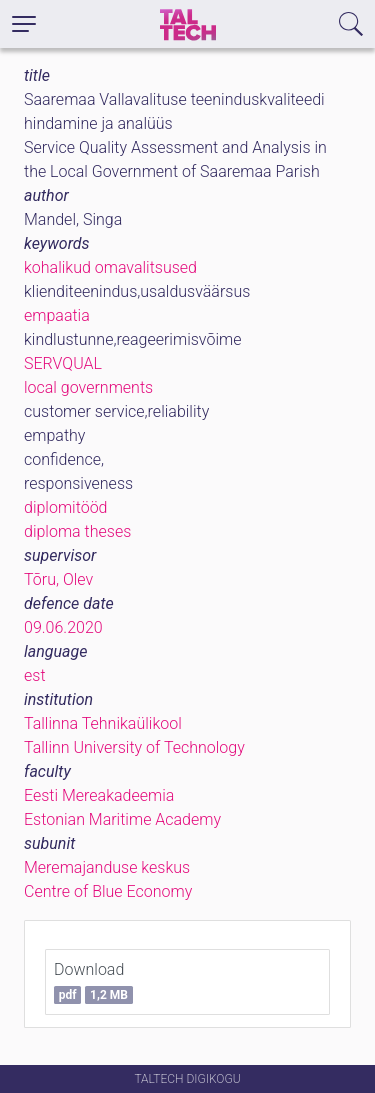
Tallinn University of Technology (134, 747)
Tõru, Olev (58, 579)
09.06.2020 (63, 627)
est (35, 675)
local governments (88, 387)
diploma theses (77, 531)
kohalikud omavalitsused (110, 267)
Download (93, 982)
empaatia (57, 315)
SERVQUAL (63, 363)
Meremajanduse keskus (107, 867)
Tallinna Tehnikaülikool (103, 723)
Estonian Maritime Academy (122, 819)
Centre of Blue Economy (108, 891)
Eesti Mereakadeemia (99, 795)
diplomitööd (66, 507)
